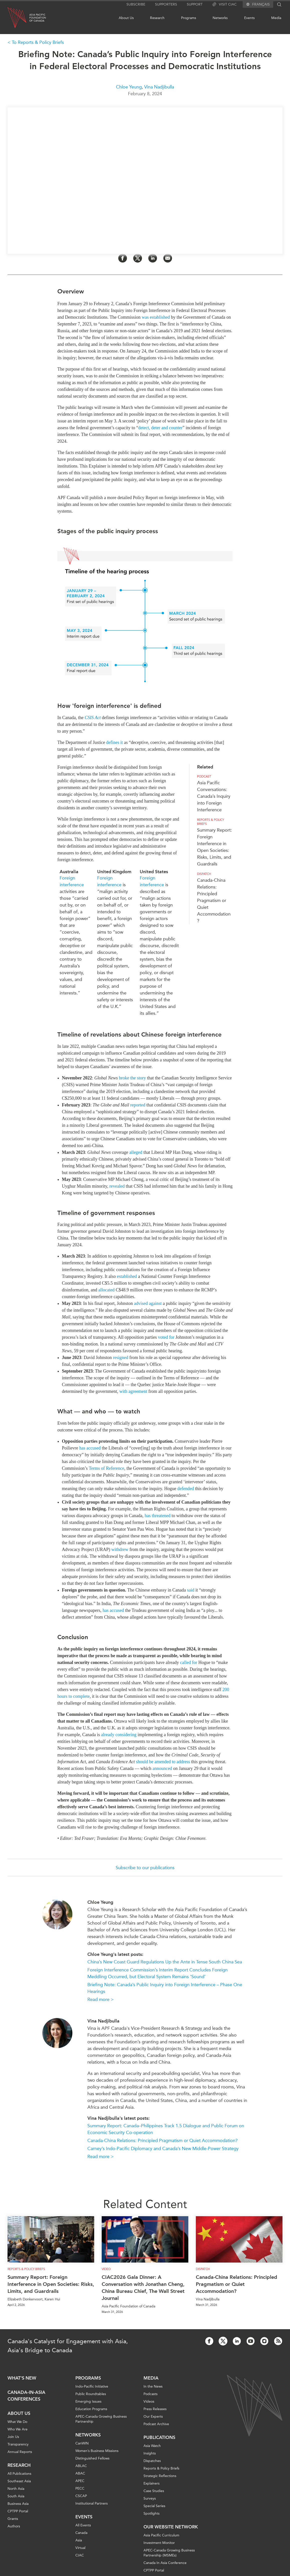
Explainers (151, 2483)
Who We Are (18, 2429)
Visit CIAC (224, 4)
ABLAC (81, 2466)
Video (106, 2269)
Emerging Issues (88, 2401)
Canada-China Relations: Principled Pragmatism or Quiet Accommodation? (214, 900)
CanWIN (82, 2443)
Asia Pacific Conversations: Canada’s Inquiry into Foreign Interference (213, 796)
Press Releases (155, 2409)
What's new (22, 2378)
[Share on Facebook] (122, 258)
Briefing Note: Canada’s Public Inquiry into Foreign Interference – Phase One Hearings (164, 1988)
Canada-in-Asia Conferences (26, 2396)
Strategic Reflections (159, 2476)
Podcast (204, 776)
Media (276, 18)
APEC (79, 2481)
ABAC (80, 2473)
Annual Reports (20, 2452)
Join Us (13, 2437)
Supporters (166, 4)
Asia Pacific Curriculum (161, 2535)
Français (261, 4)
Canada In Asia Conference (165, 2563)
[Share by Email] (167, 258)
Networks (220, 18)
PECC (79, 2488)
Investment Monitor (159, 2543)
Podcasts (150, 2394)
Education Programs (91, 2409)
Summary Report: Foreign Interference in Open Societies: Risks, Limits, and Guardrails (51, 2284)
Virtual (80, 2548)
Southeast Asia (19, 2481)
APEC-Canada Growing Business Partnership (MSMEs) (169, 2552)
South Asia (16, 2496)
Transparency (18, 2444)
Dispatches (152, 2461)
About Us (126, 18)
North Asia (16, 2489)
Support (195, 4)
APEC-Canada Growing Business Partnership (101, 2419)
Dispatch (204, 874)
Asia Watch (152, 2446)
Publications (159, 2437)
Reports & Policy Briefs (210, 822)
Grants (13, 2519)
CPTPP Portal (18, 2511)
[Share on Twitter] (137, 258)
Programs (188, 18)
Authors (14, 2526)
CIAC (79, 2555)
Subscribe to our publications (145, 1867)
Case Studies (153, 2491)
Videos (148, 2401)
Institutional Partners (91, 2503)
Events (249, 18)
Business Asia (18, 2504)
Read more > (100, 1999)
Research (157, 18)
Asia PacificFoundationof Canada (37, 17)
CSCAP (81, 2496)
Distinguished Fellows (92, 2458)
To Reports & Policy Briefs (38, 42)
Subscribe (135, 4)
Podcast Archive (156, 2424)
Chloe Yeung (129, 87)
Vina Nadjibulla (159, 87)
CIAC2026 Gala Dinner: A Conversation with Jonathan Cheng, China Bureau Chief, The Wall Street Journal (143, 2287)
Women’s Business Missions (96, 2451)
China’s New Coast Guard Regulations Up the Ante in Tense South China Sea (164, 1962)
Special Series (154, 2506)
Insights (149, 2453)
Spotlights (151, 2513)
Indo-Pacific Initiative (91, 2386)
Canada (81, 2533)
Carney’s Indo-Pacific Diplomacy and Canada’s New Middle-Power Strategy (163, 2148)
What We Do (17, 2422)
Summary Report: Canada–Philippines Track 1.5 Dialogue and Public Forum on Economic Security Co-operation (165, 2129)
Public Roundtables (90, 2394)
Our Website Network (170, 2527)
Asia (78, 2540)
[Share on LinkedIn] (152, 258)
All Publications (19, 2474)
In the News (153, 2386)
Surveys (149, 2498)
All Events (83, 2525)
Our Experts (153, 2416)
